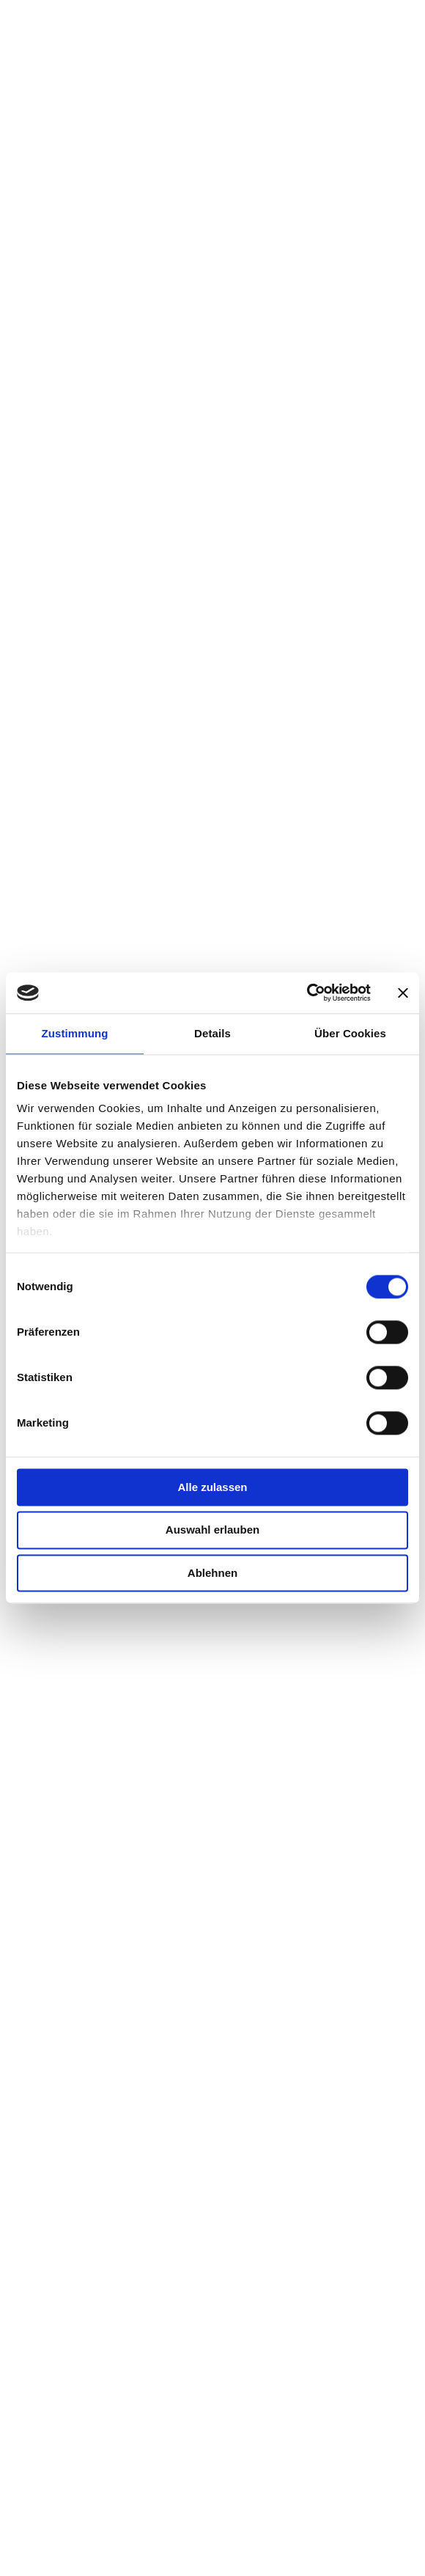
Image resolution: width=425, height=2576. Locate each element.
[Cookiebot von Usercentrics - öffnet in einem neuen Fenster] (307, 992)
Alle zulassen (212, 1487)
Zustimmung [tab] (75, 1033)
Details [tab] (212, 1033)
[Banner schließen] (403, 992)
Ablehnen (212, 1573)
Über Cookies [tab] (350, 1033)
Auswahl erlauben (212, 1530)
